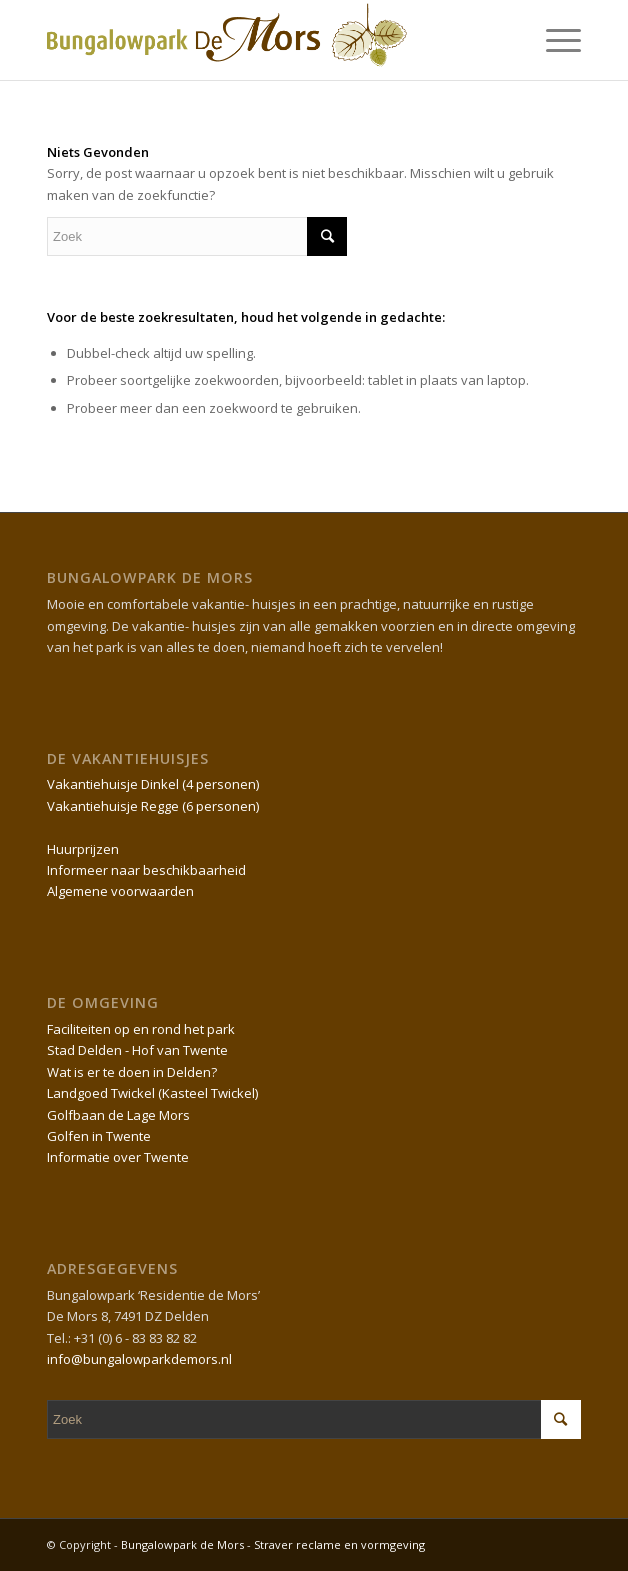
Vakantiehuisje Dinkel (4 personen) (153, 784)
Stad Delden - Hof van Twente (137, 1050)
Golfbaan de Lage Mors (118, 1115)
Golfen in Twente (99, 1136)
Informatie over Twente (118, 1157)
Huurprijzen (83, 849)
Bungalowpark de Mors (184, 1544)
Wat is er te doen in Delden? (132, 1072)
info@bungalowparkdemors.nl (139, 1359)
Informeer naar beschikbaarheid (146, 870)
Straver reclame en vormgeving (339, 1544)
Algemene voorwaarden (120, 891)
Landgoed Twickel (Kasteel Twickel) (152, 1093)
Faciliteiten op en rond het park (141, 1029)
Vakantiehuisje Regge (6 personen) (153, 806)
